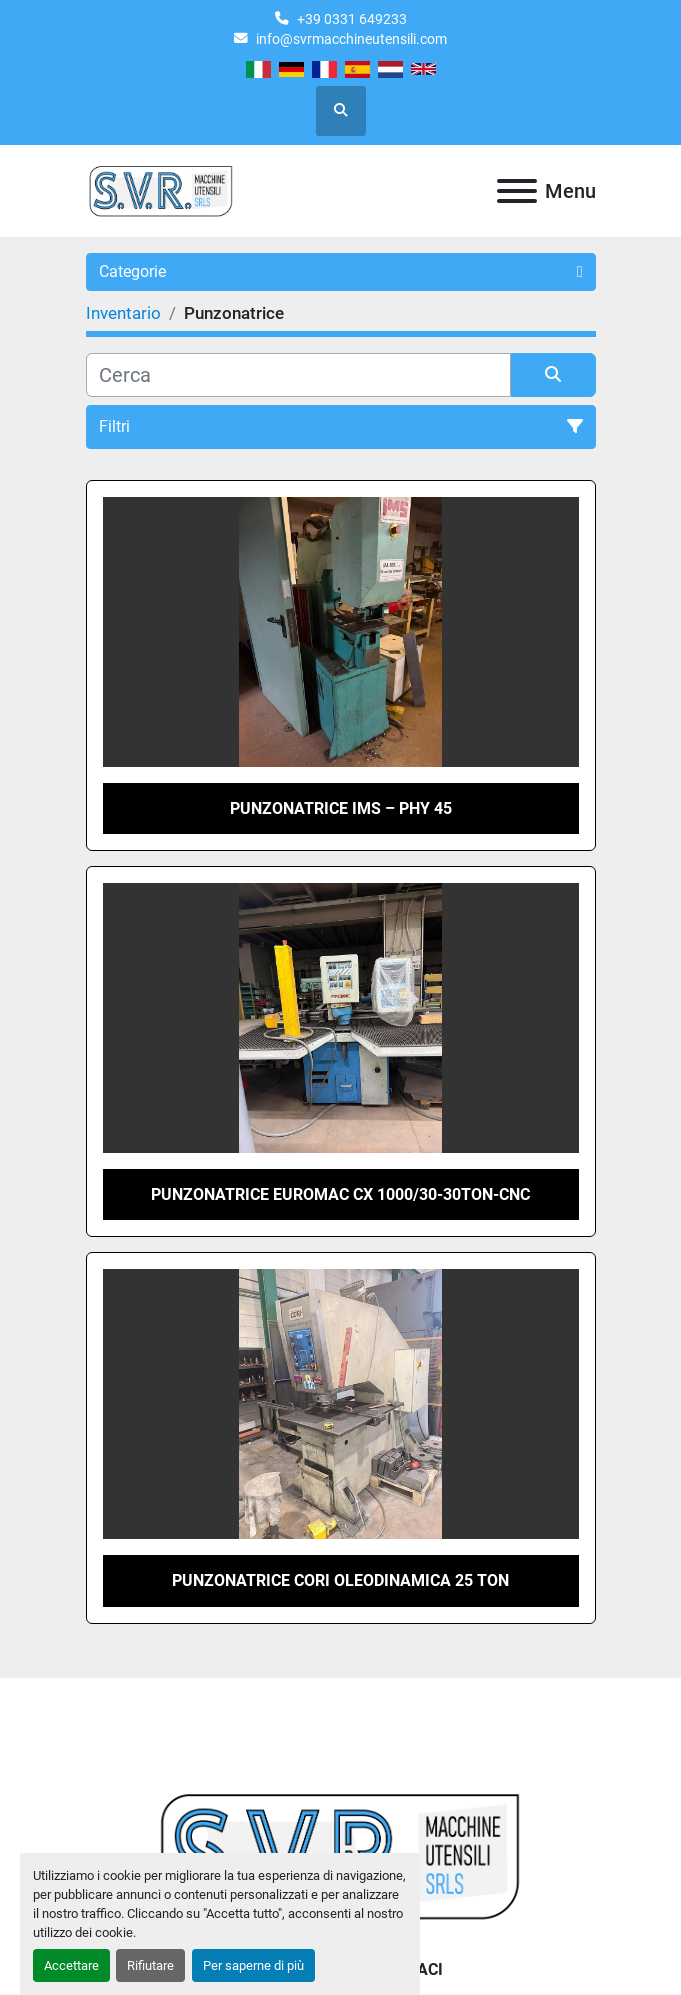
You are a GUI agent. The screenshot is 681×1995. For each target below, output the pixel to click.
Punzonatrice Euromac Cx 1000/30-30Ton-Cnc (340, 1194)
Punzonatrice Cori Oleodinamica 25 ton (340, 1580)
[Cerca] (298, 375)
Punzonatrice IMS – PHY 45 (341, 808)
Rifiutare (150, 1965)
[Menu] (517, 191)
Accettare (71, 1965)
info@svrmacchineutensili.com (351, 39)
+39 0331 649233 (352, 19)
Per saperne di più (253, 1965)
